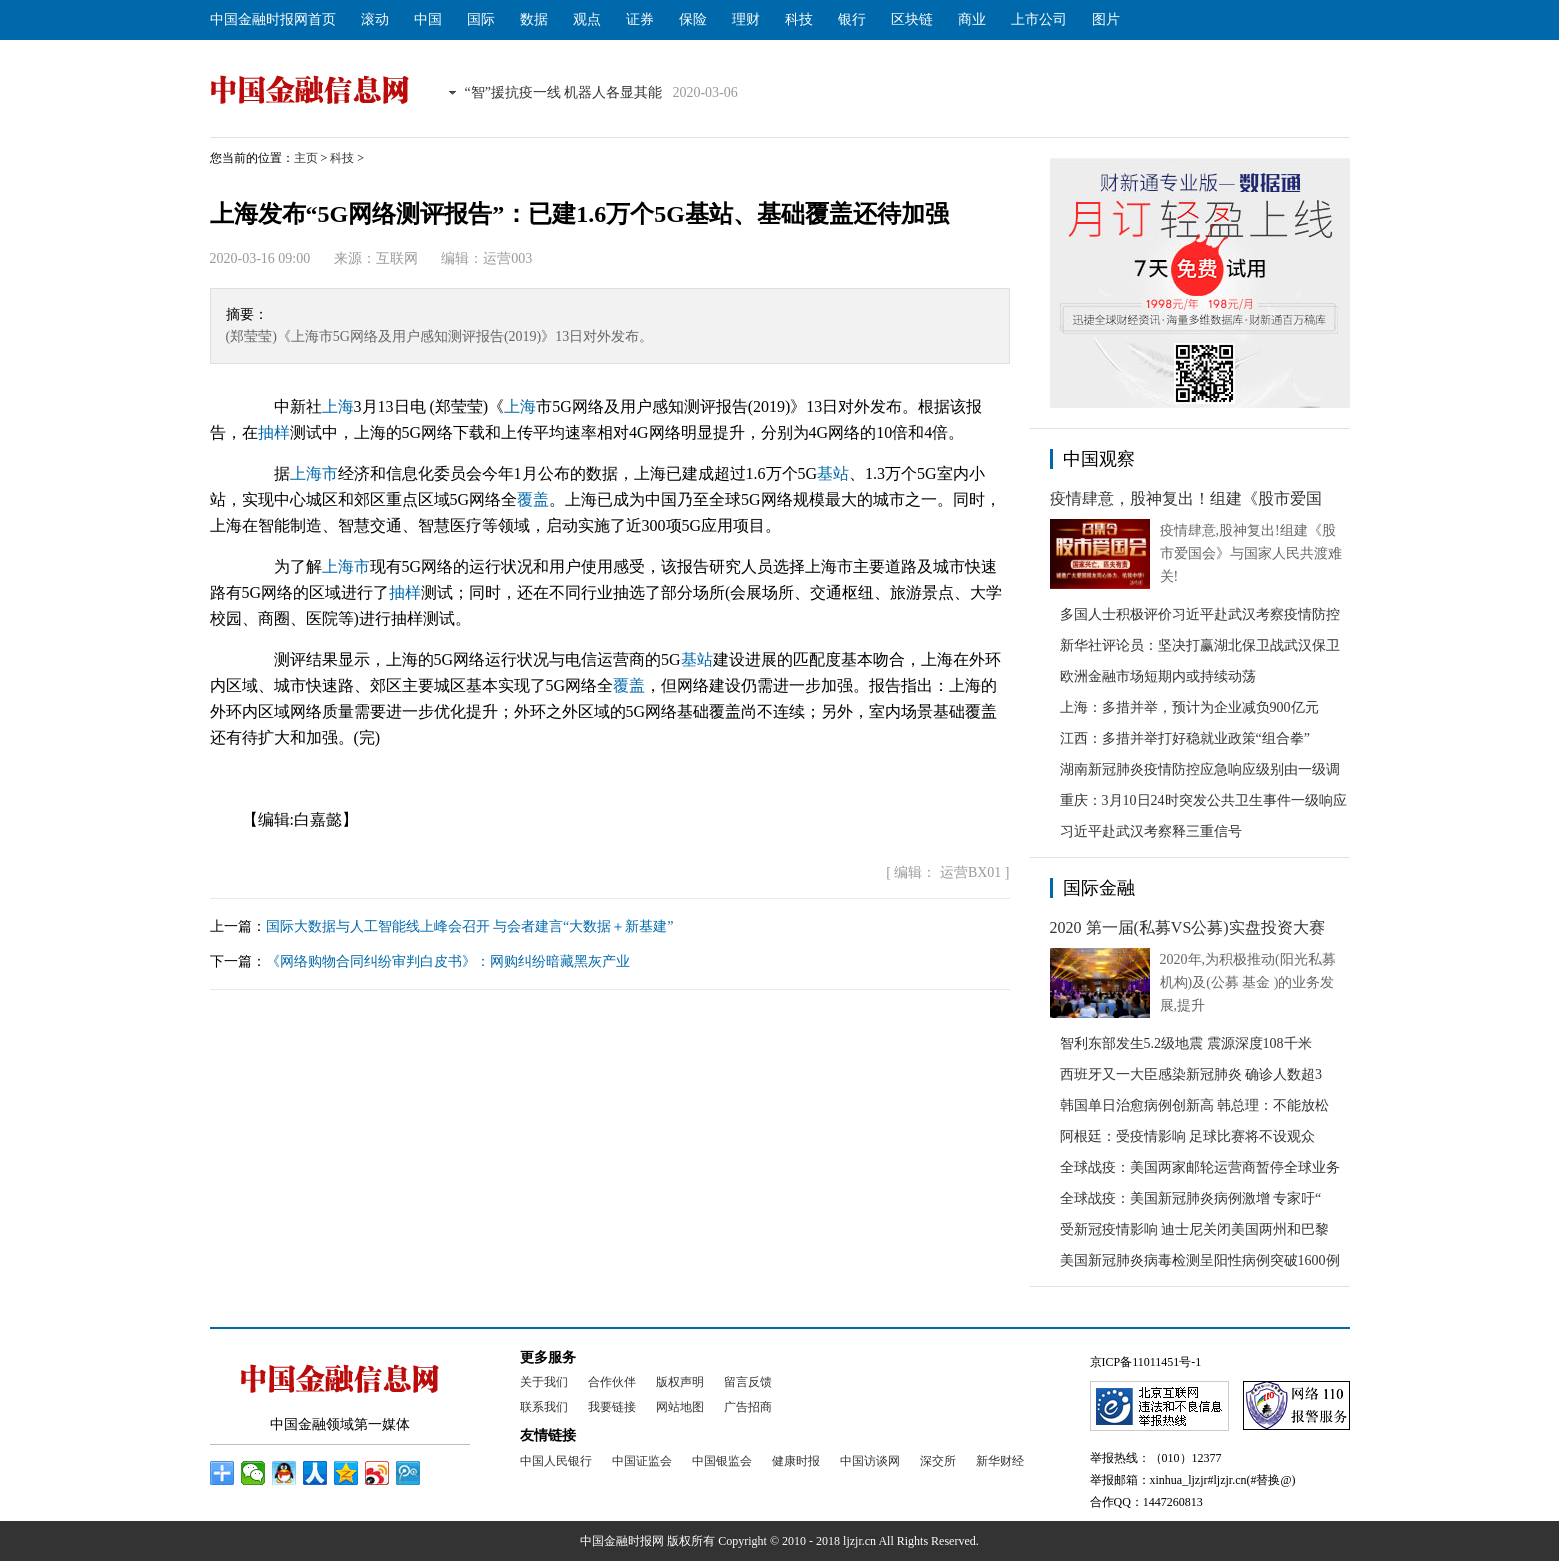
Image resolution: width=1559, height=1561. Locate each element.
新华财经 (1000, 1461)
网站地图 (680, 1407)
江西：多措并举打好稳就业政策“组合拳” (1185, 738)
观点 (587, 19)
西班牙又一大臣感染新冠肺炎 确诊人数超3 (1191, 1074)
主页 (306, 158)
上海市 (314, 473)
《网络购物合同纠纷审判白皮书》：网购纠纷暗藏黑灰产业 (448, 961)
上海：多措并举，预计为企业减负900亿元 (1189, 707)
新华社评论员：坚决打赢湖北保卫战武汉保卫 (1200, 645)
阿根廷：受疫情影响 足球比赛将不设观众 (1188, 1136)
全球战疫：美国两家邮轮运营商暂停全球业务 (1200, 1167)
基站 (833, 473)
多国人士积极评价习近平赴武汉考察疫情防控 (1200, 614)
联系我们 (544, 1407)
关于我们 (544, 1382)
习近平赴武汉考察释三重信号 (1151, 831)
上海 (338, 406)
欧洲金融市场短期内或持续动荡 (1158, 676)
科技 (799, 19)
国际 (481, 19)
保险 (693, 19)
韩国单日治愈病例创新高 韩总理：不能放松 (1195, 1105)
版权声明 (680, 1382)
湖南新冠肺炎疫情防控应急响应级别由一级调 (1200, 769)
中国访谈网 (870, 1461)
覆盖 (533, 499)
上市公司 (1039, 19)
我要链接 (612, 1407)
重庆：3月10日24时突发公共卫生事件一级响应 (1203, 800)
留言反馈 (748, 1382)
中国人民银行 (556, 1461)
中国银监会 (722, 1461)
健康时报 (796, 1461)
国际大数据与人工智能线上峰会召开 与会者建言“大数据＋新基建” (470, 926)
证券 (640, 19)
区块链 (912, 19)
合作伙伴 (612, 1382)
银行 (852, 19)
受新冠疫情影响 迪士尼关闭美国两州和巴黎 (1195, 1229)
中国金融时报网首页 (273, 19)
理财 (746, 19)
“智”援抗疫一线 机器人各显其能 (564, 92)
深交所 (938, 1461)
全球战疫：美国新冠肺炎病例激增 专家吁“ (1191, 1198)
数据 (534, 19)
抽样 (274, 432)
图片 (1106, 19)
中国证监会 (642, 1461)
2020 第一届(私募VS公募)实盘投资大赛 (1187, 927)
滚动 (375, 19)
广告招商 (748, 1407)
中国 (428, 19)
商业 (972, 19)
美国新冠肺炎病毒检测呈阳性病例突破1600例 (1200, 1260)
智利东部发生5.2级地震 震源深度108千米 (1186, 1043)
